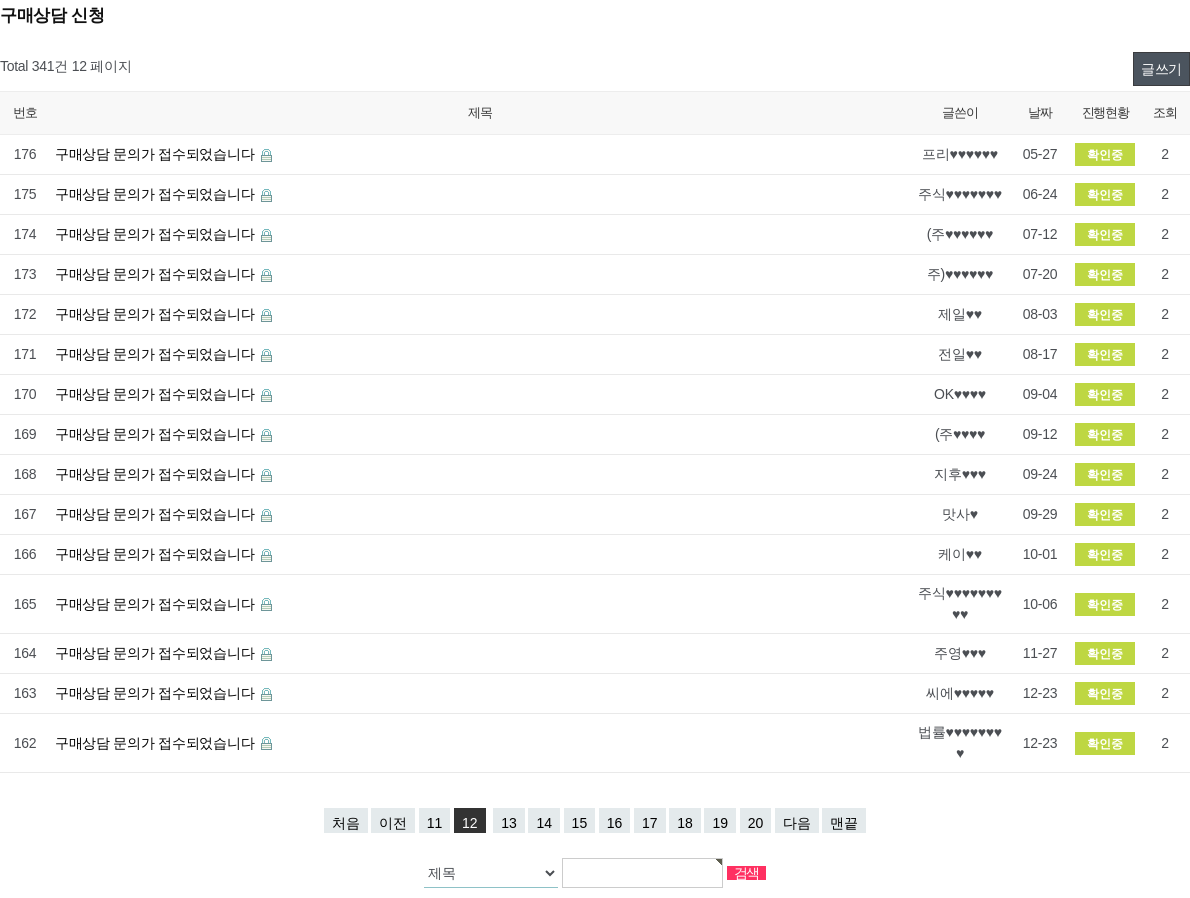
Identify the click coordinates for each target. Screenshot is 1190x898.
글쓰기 (1161, 69)
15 (580, 823)
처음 (346, 823)
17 (650, 823)
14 (544, 823)
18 (685, 823)
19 (720, 823)
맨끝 (844, 823)
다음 (797, 823)
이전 (393, 823)
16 (615, 823)
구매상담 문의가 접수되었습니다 (156, 154)
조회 (1164, 112)
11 (435, 823)
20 (756, 823)
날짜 (1039, 112)
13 (509, 823)
